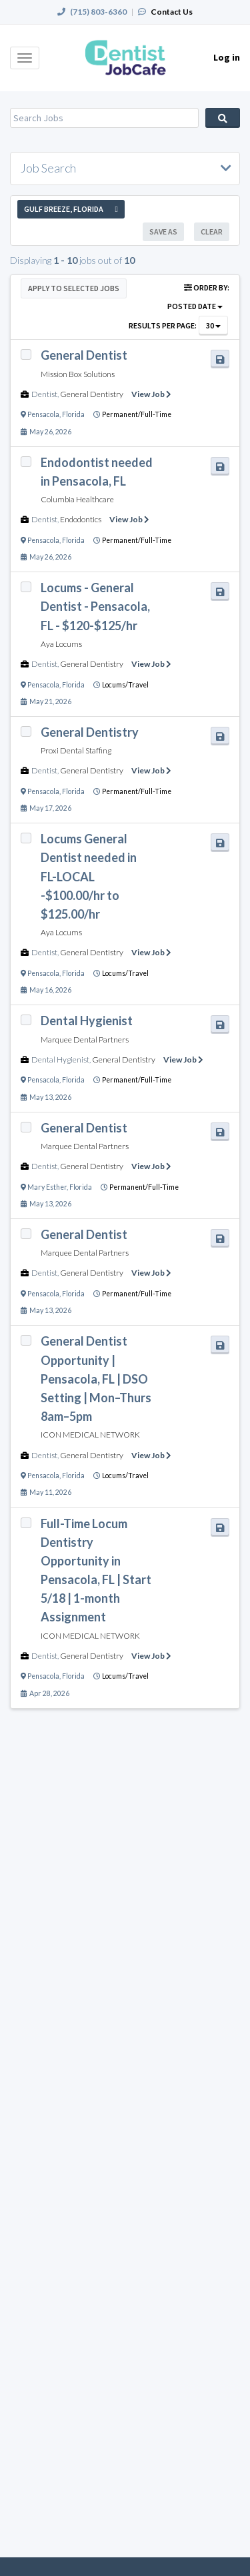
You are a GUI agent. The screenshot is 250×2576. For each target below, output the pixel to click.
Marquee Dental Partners (85, 1040)
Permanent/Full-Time (136, 414)
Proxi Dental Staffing (76, 750)
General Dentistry (91, 394)
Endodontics (80, 519)
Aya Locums (61, 644)
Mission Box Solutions (78, 374)
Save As (163, 231)
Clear (212, 231)
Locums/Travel (125, 685)
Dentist (44, 394)
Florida (73, 414)
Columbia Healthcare (77, 499)
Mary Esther (47, 1187)
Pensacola (43, 414)
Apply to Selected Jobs (73, 288)
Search (222, 118)
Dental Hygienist (60, 1060)
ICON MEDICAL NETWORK (90, 1435)
